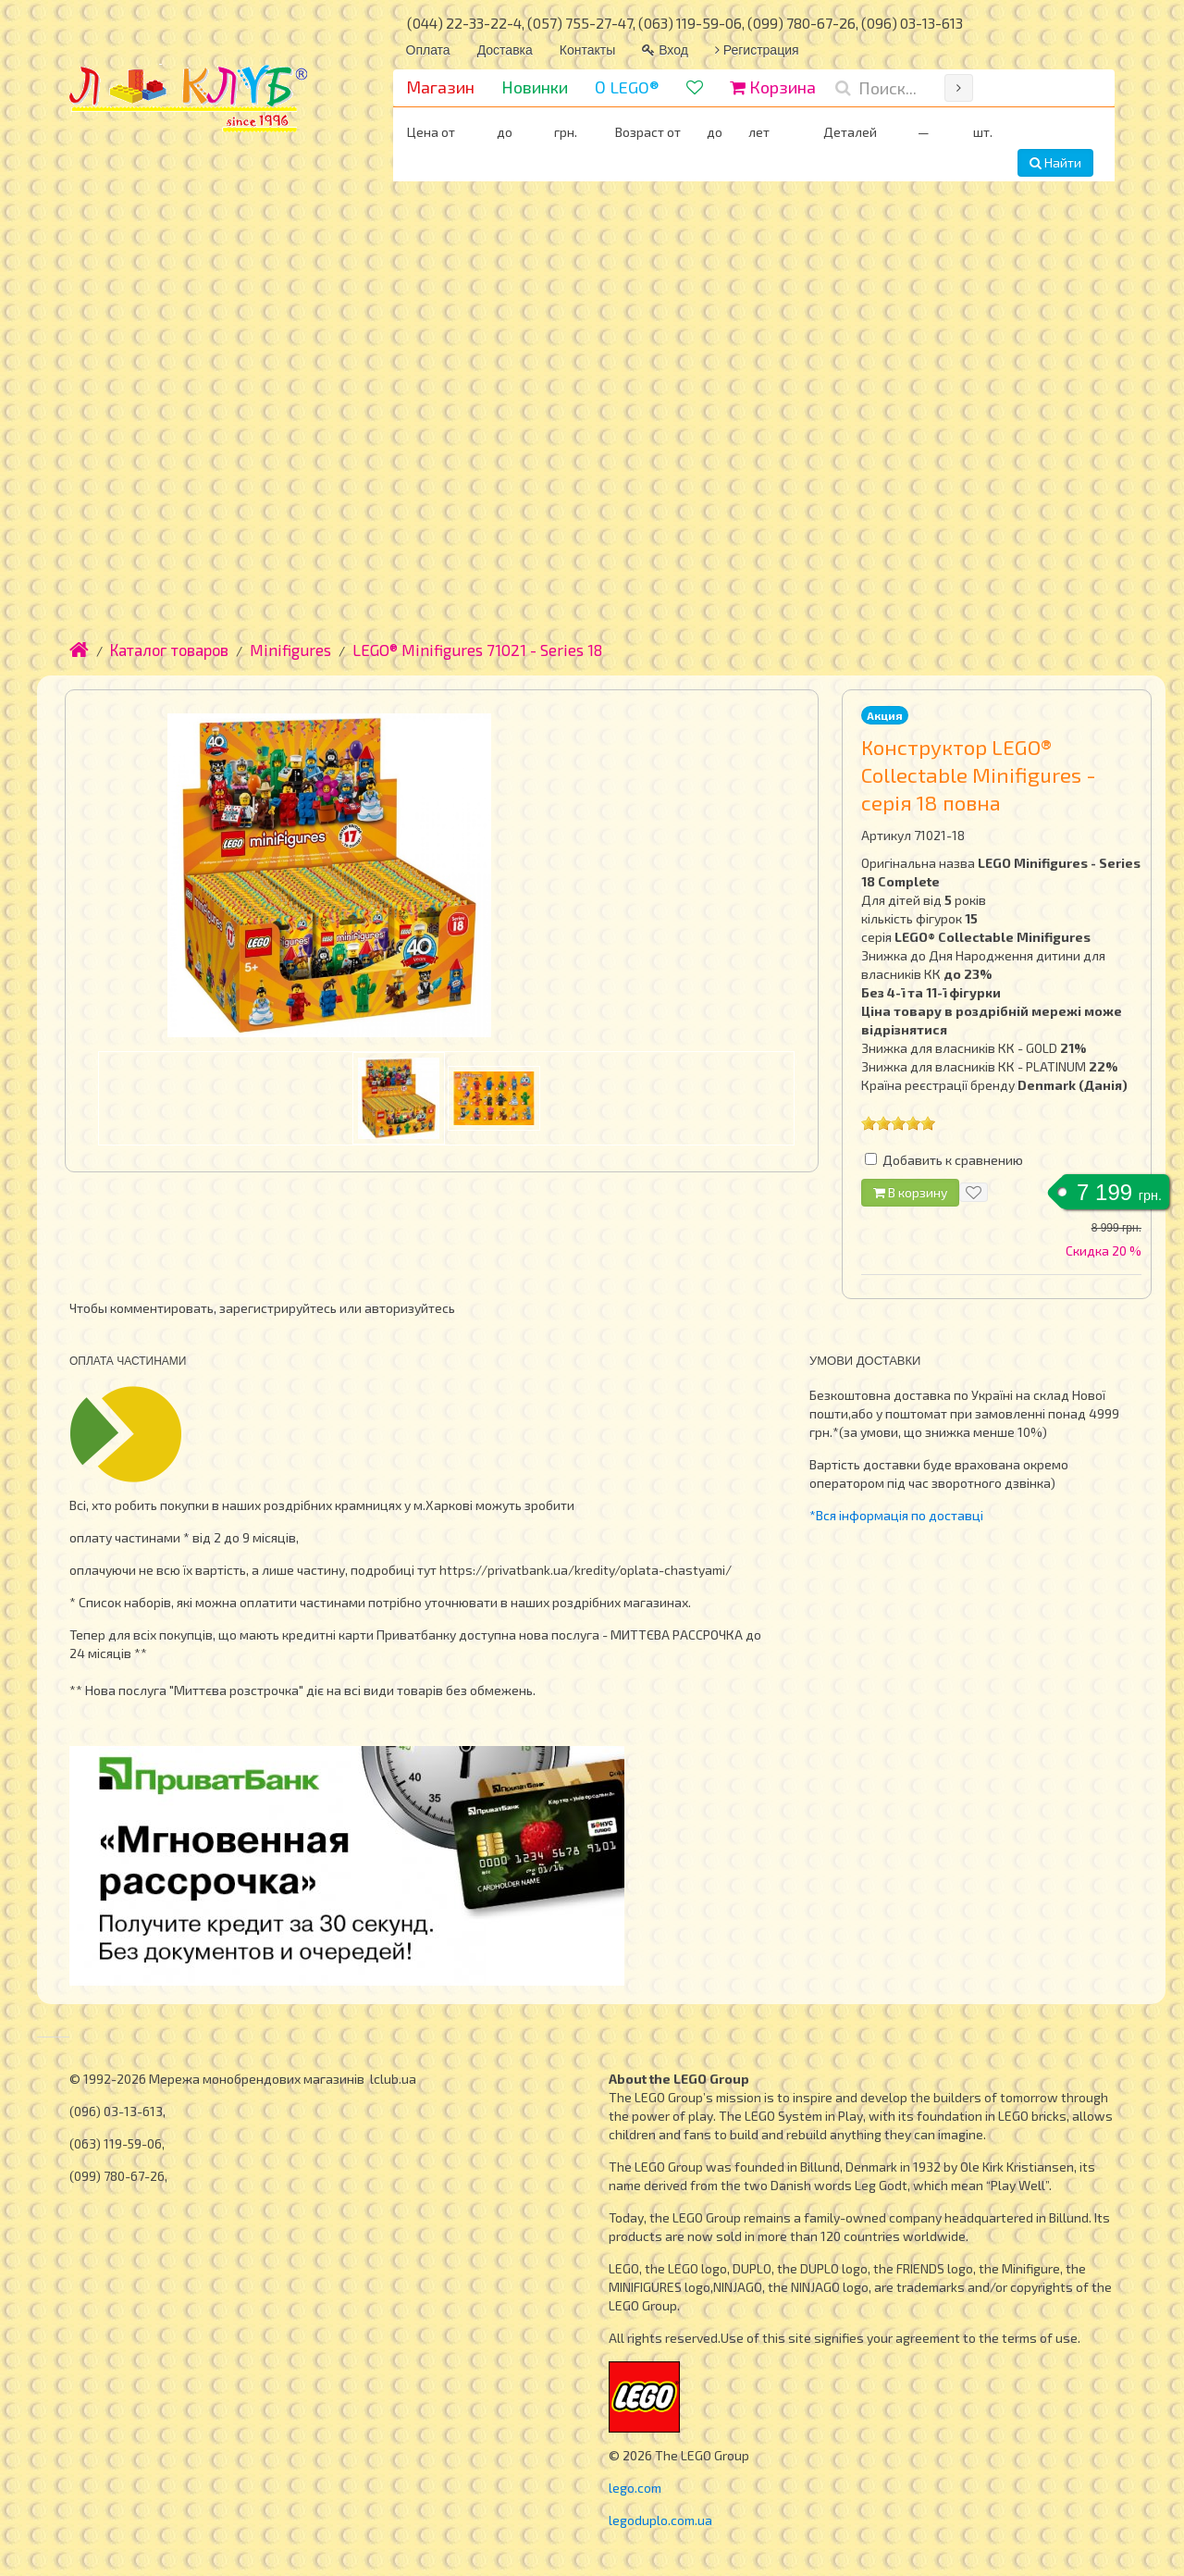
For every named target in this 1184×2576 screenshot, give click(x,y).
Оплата (428, 50)
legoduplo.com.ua (660, 2520)
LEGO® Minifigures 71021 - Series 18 (477, 649)
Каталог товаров (169, 649)
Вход (665, 50)
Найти (1055, 162)
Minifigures (290, 649)
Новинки (534, 87)
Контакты (587, 50)
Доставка (505, 50)
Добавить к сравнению (952, 1160)
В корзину (910, 1192)
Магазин (440, 87)
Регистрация (757, 50)
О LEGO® (627, 87)
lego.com (635, 2488)
